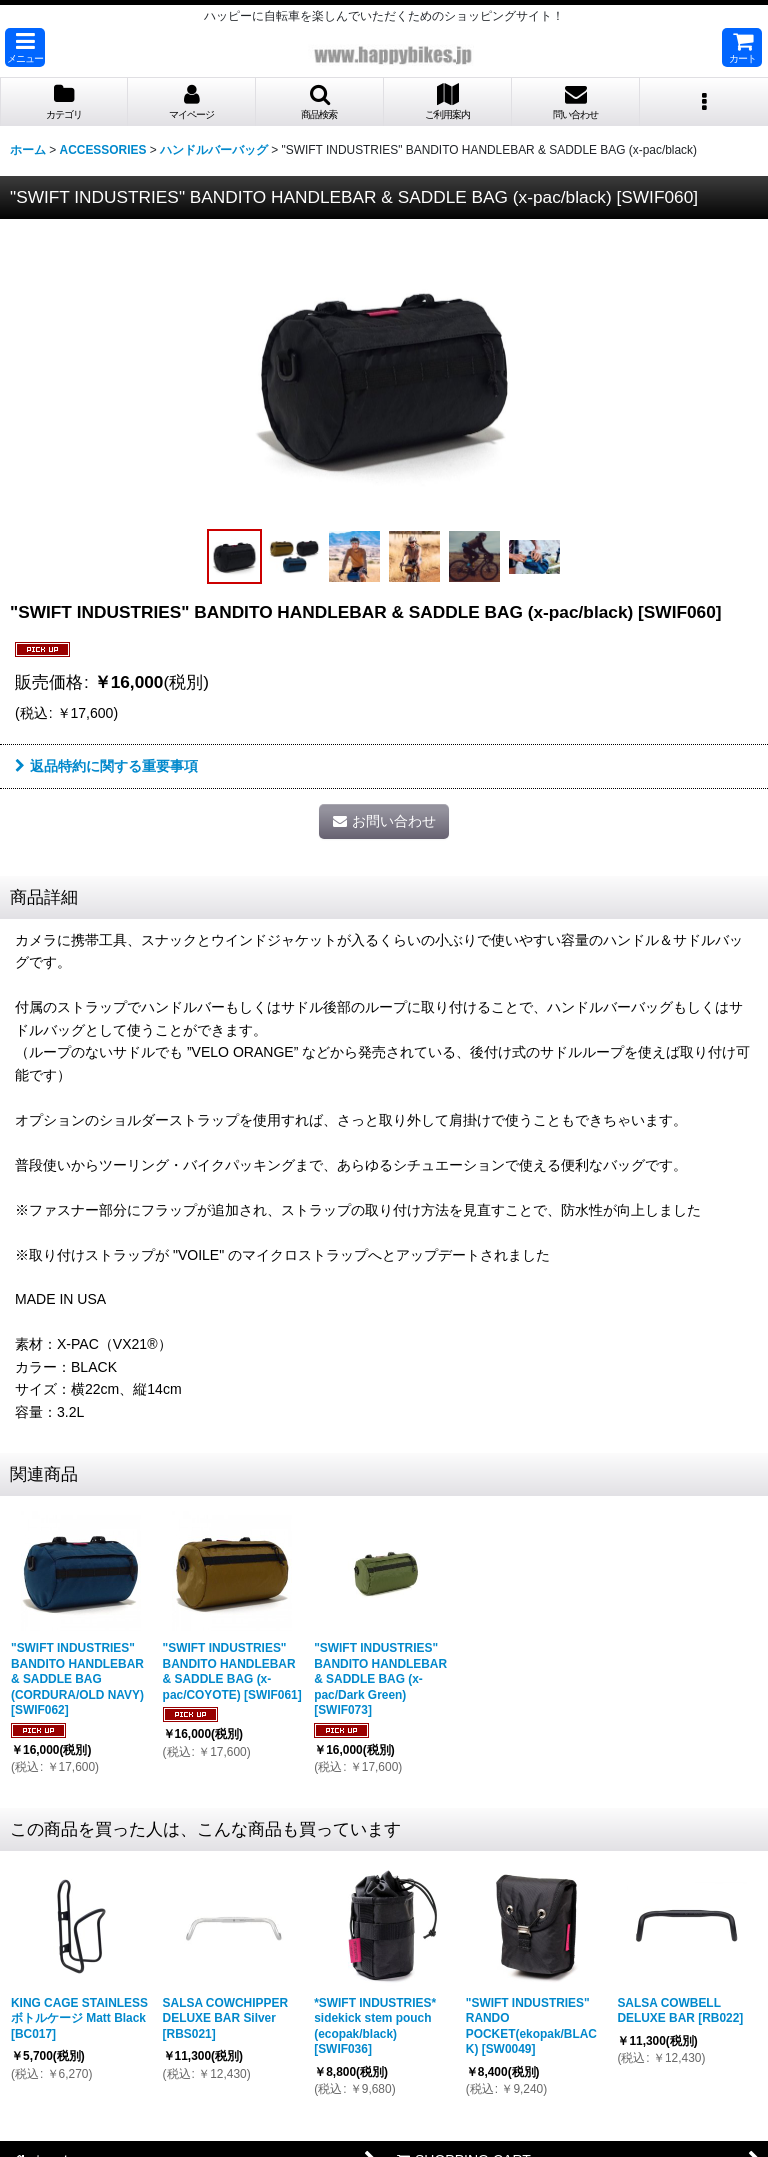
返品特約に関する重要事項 (106, 766)
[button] (25, 47)
